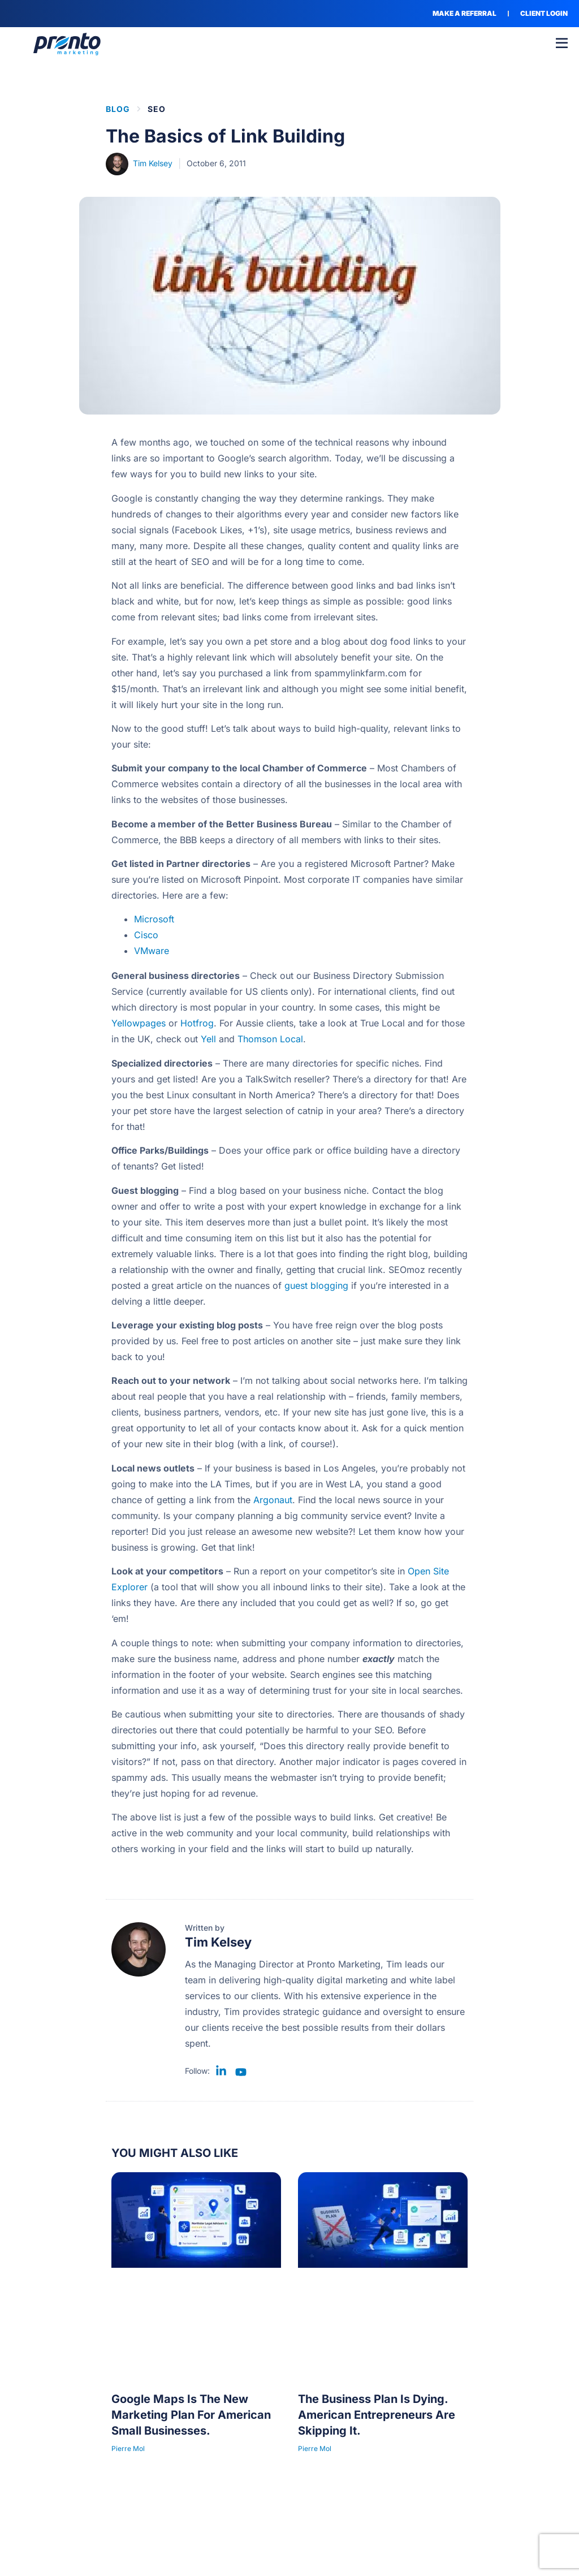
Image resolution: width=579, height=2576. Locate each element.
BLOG (118, 109)
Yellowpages (138, 1023)
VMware (151, 950)
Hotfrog (197, 1023)
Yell (208, 1039)
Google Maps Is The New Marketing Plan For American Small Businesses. (191, 2414)
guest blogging (316, 1285)
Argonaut (272, 1499)
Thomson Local (270, 1039)
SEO (157, 109)
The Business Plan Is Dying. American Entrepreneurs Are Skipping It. (376, 2414)
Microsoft (154, 919)
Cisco (146, 934)
